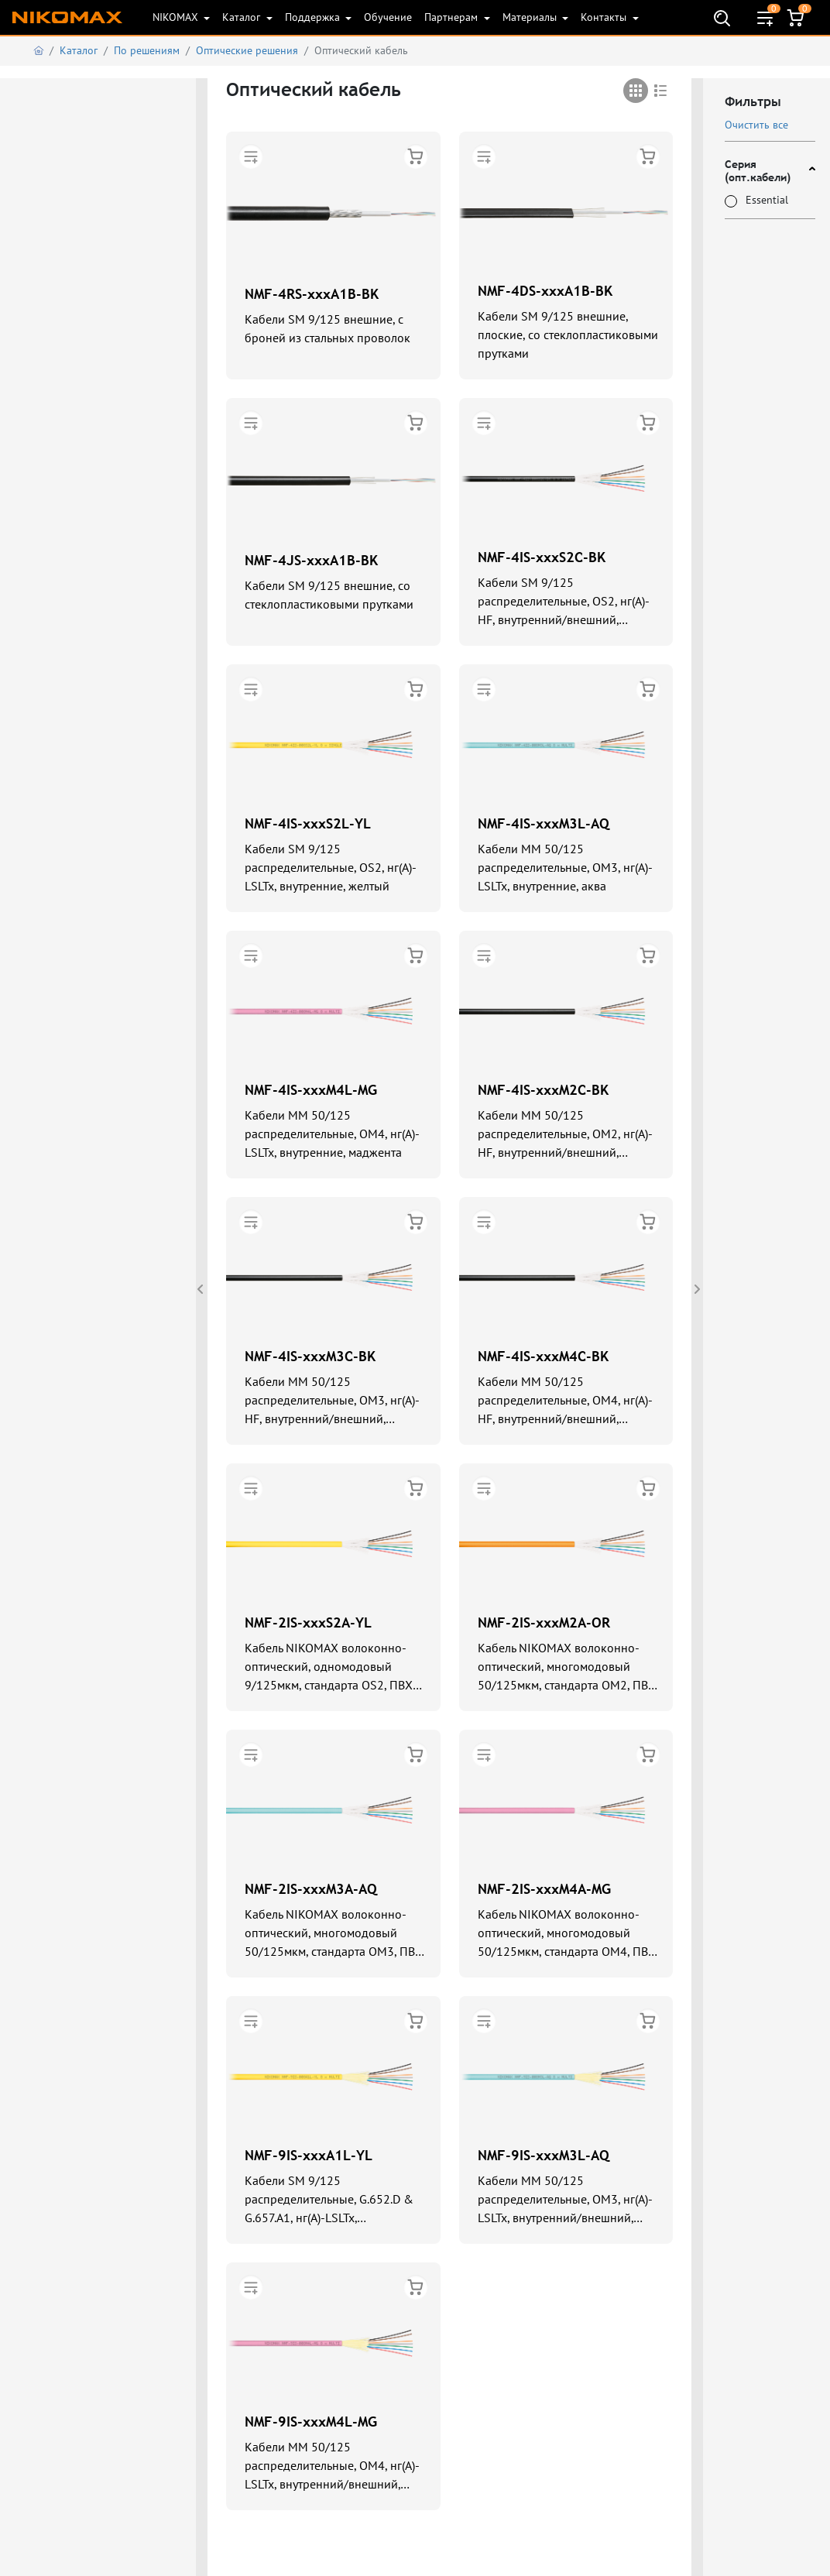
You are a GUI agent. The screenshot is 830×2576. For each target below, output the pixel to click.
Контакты (605, 17)
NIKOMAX (177, 17)
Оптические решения (247, 50)
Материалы (531, 17)
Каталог (242, 17)
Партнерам (452, 17)
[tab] (635, 90)
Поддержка (314, 17)
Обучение (388, 17)
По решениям (147, 50)
